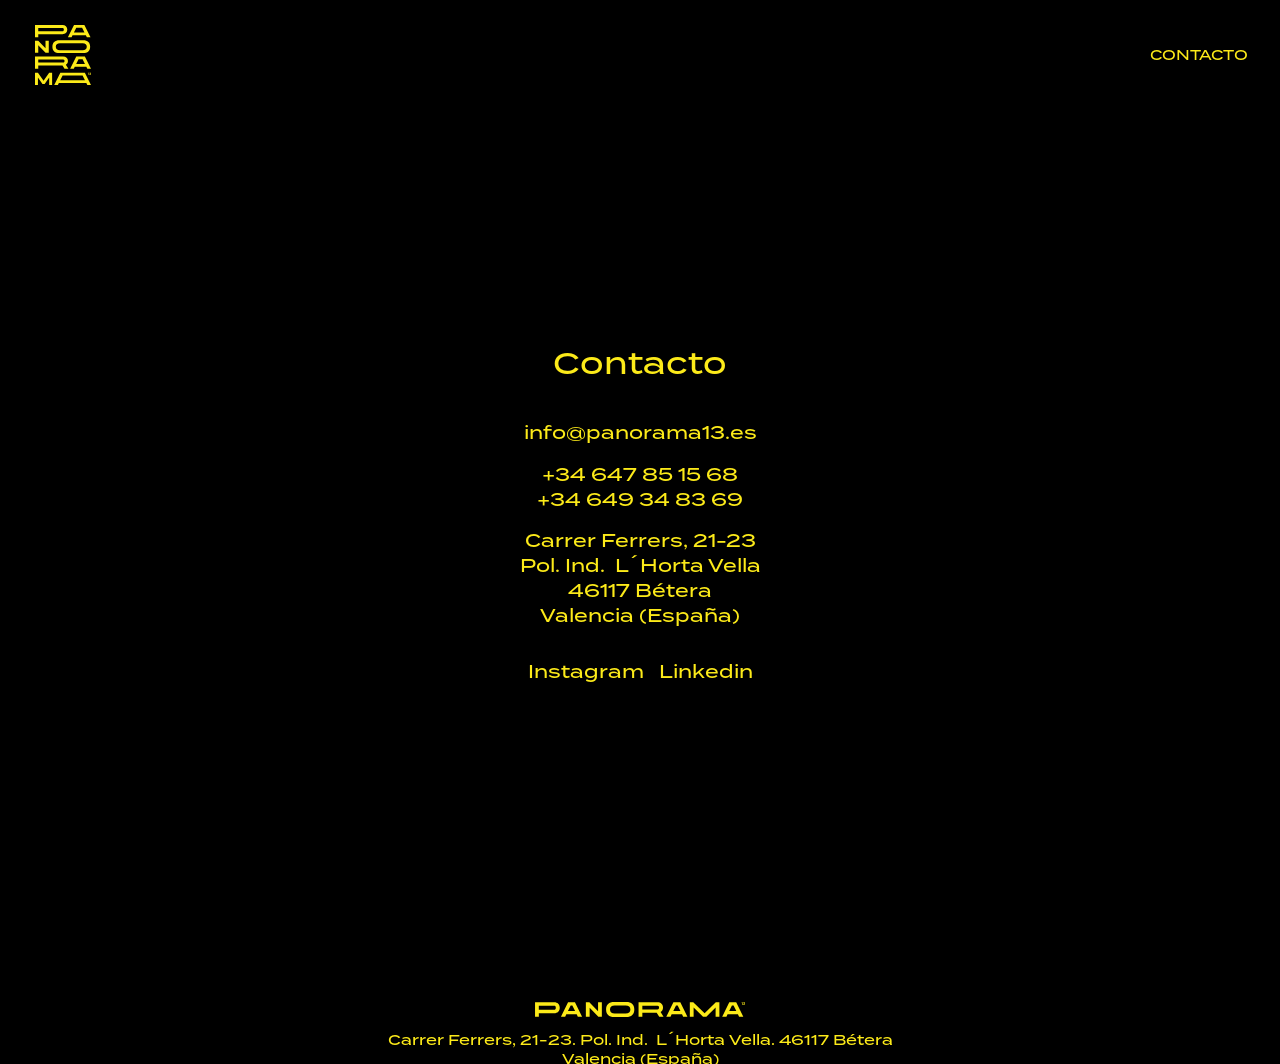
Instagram (586, 671)
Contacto (1199, 56)
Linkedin (706, 671)
